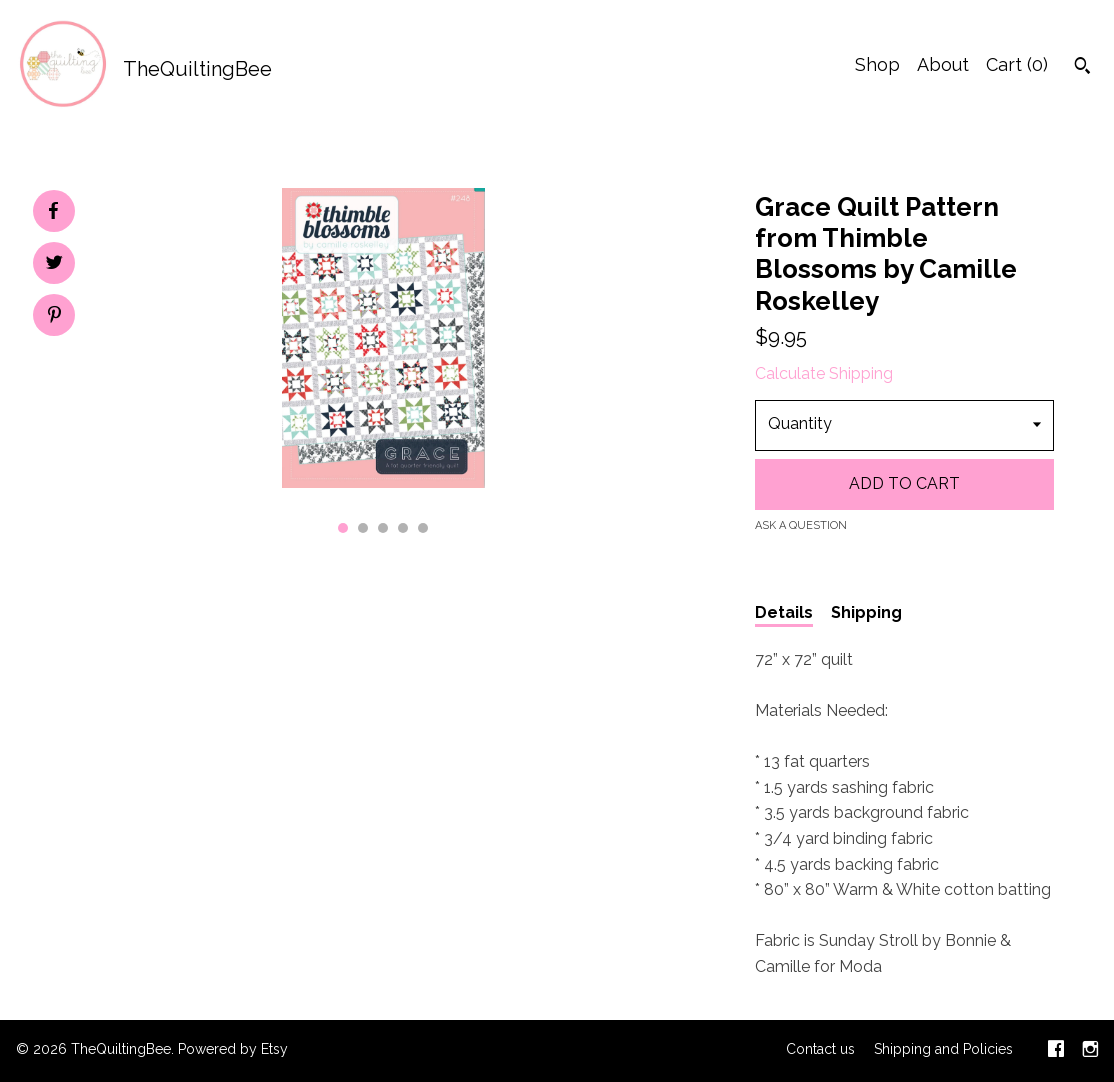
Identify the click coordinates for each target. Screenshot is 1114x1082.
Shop (877, 64)
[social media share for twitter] (54, 265)
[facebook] (1056, 1051)
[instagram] (1090, 1051)
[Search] (1082, 68)
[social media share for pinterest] (54, 317)
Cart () (1017, 64)
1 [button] (343, 528)
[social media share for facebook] (53, 211)
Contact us (820, 1049)
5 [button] (423, 528)
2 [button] (363, 528)
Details (784, 612)
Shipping (866, 612)
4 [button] (403, 528)
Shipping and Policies (943, 1049)
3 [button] (383, 528)
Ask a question (801, 525)
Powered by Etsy (233, 1049)
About (943, 64)
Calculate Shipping (824, 373)
